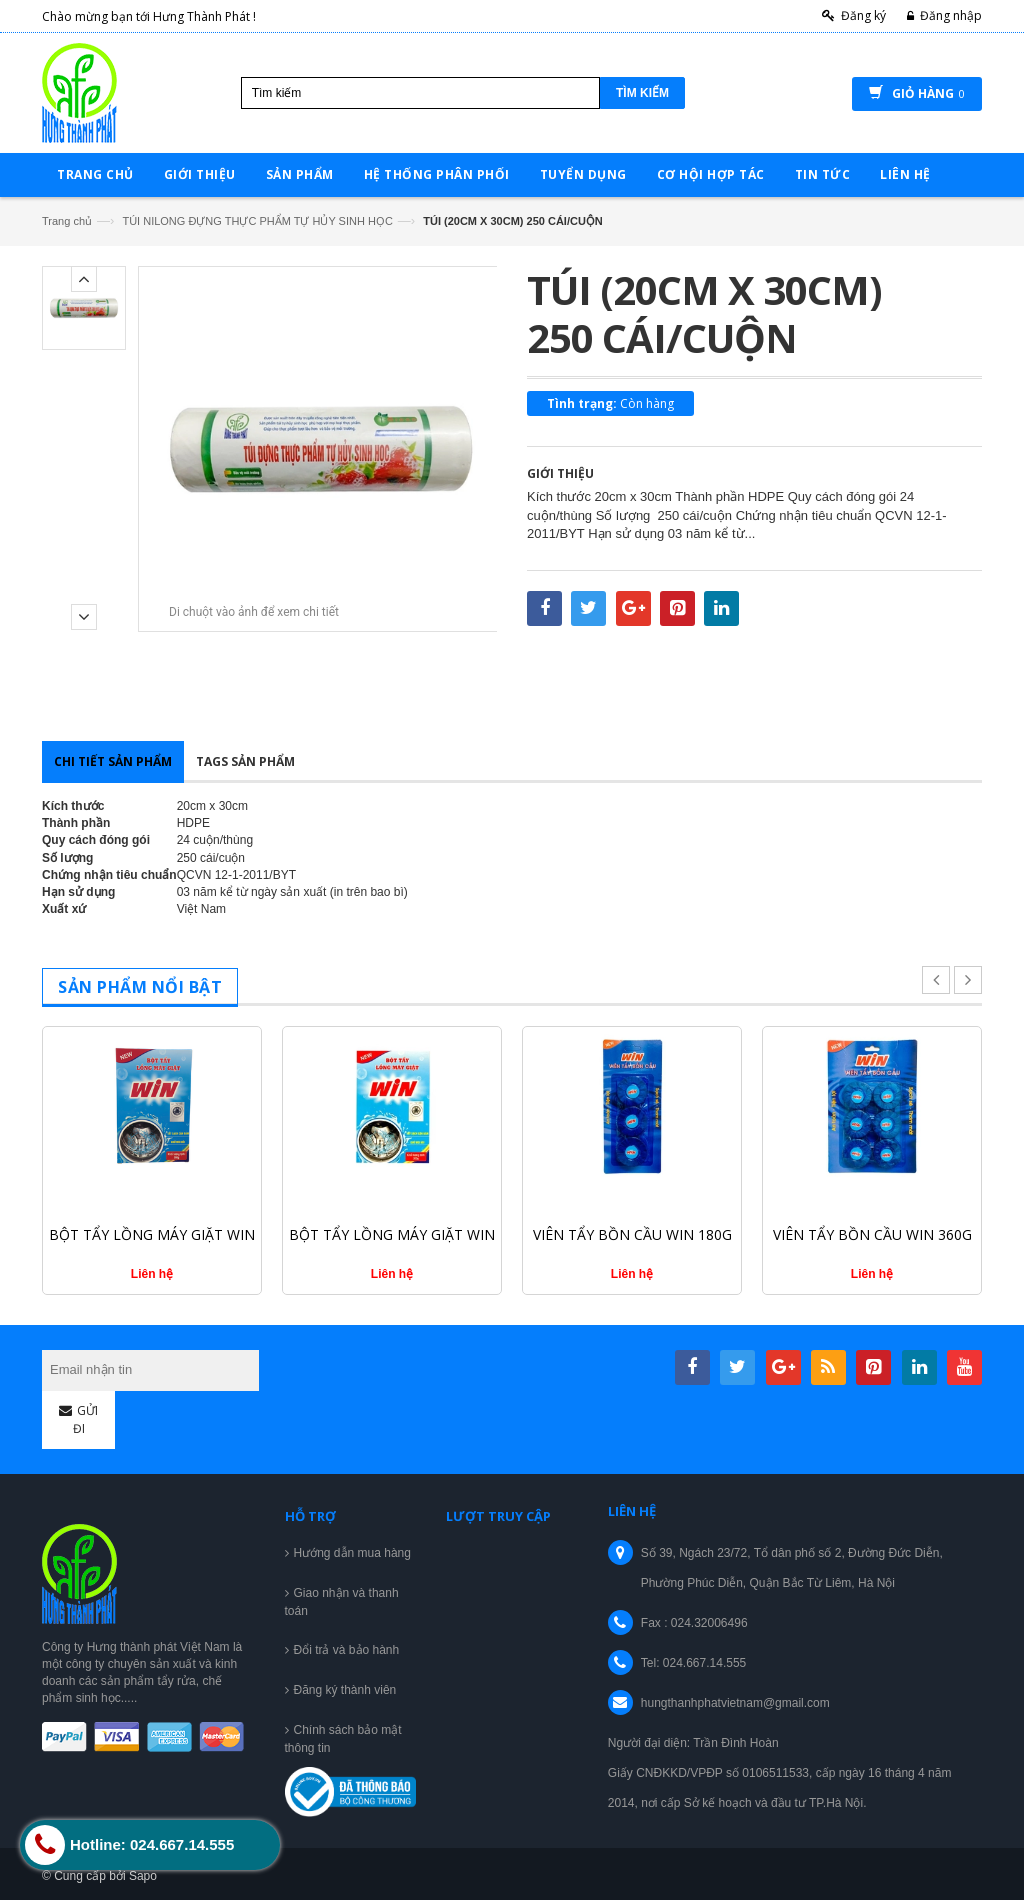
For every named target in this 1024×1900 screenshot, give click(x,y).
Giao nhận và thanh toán (342, 1602)
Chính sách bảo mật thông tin (343, 1739)
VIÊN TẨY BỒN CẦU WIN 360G (872, 1234)
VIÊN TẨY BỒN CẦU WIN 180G (632, 1234)
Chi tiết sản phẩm (113, 761)
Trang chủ (67, 221)
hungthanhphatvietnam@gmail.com (735, 1703)
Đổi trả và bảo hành (347, 1650)
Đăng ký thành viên (345, 1690)
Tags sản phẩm (245, 761)
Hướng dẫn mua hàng (352, 1553)
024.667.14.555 (704, 1663)
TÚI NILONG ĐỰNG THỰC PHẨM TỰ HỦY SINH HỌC (257, 221)
